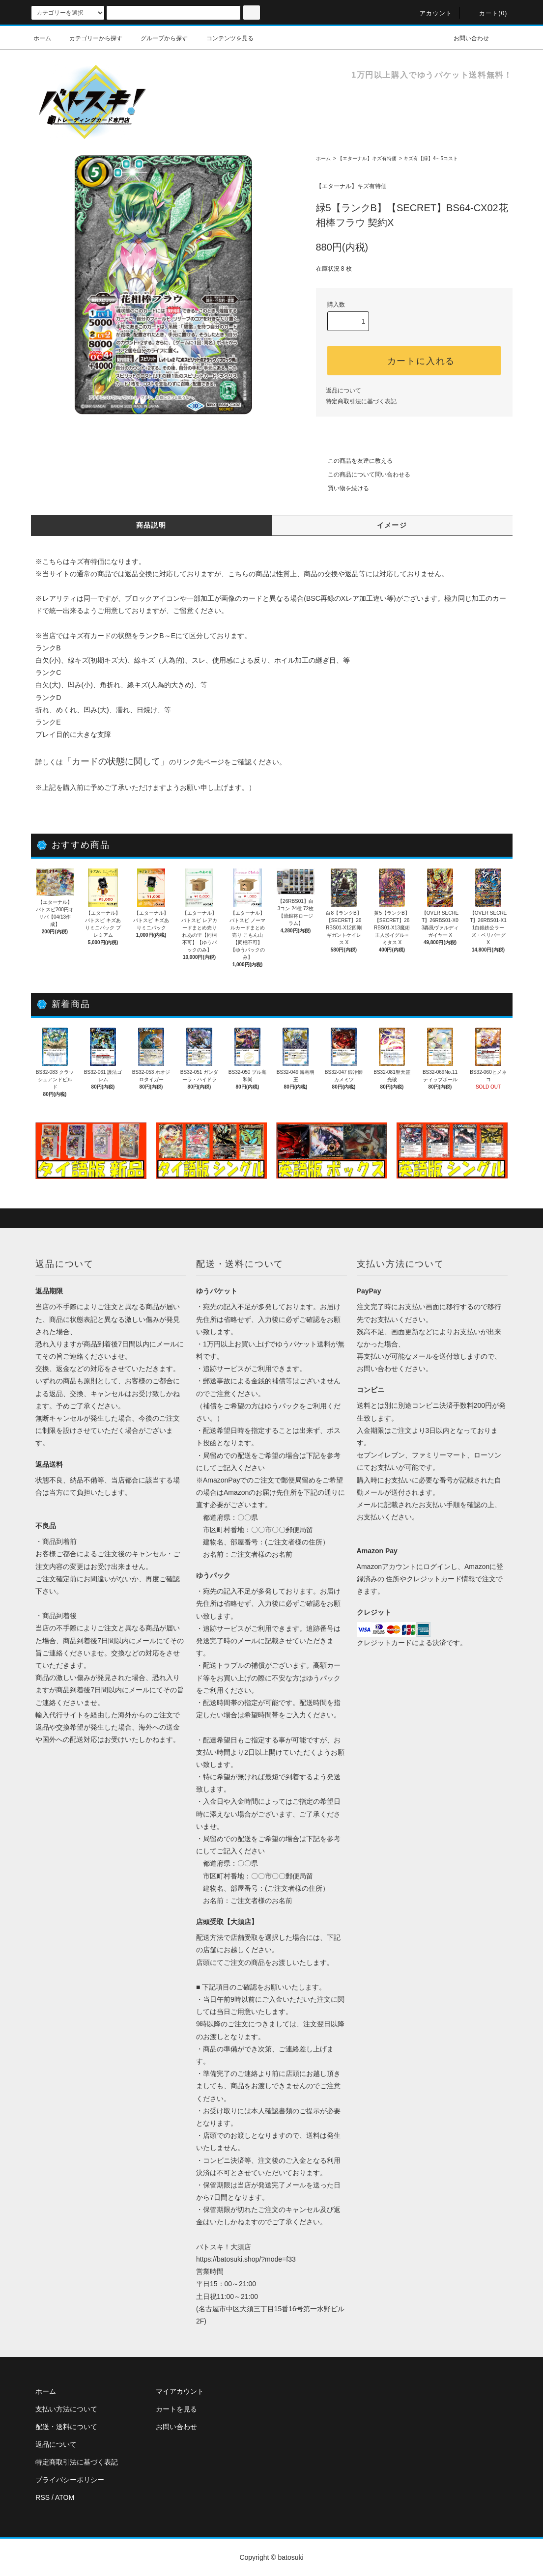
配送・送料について (66, 2427)
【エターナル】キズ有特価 (367, 158)
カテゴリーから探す (89, 38)
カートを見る (176, 2409)
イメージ (392, 525)
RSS (42, 2497)
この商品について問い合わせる (363, 474)
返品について (343, 390)
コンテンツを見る (224, 38)
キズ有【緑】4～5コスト (430, 158)
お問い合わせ (465, 38)
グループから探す (158, 38)
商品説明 (151, 525)
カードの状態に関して (116, 761)
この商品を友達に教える (354, 460)
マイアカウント (180, 2391)
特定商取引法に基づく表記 (361, 401)
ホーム (42, 38)
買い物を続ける (342, 488)
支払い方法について (66, 2409)
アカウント (430, 13)
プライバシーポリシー (69, 2480)
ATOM (64, 2497)
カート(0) (487, 13)
